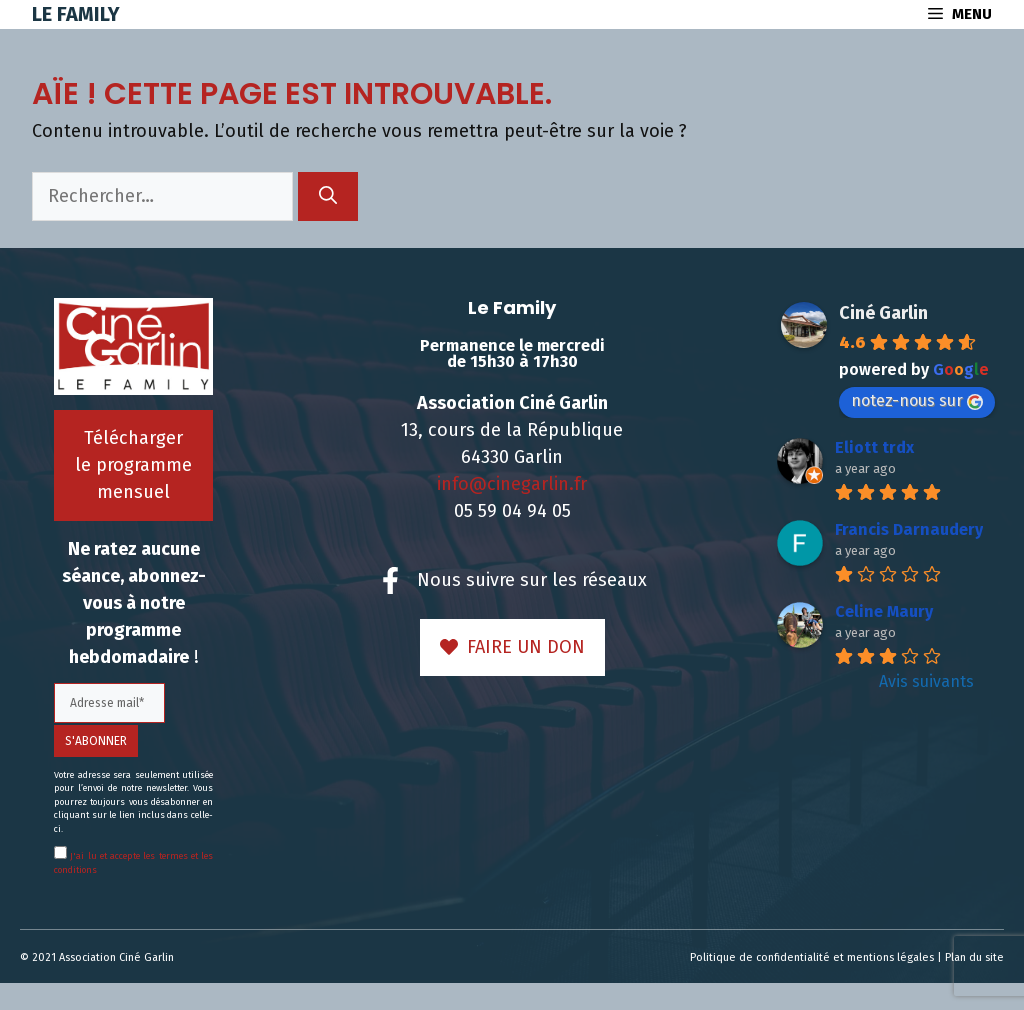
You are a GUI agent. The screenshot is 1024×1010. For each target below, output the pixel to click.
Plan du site (974, 957)
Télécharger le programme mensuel (133, 465)
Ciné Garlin (883, 313)
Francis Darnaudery (909, 529)
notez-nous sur (917, 400)
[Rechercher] (328, 196)
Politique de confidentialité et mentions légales (812, 957)
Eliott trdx (874, 447)
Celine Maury (884, 611)
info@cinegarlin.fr (512, 484)
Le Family (76, 14)
